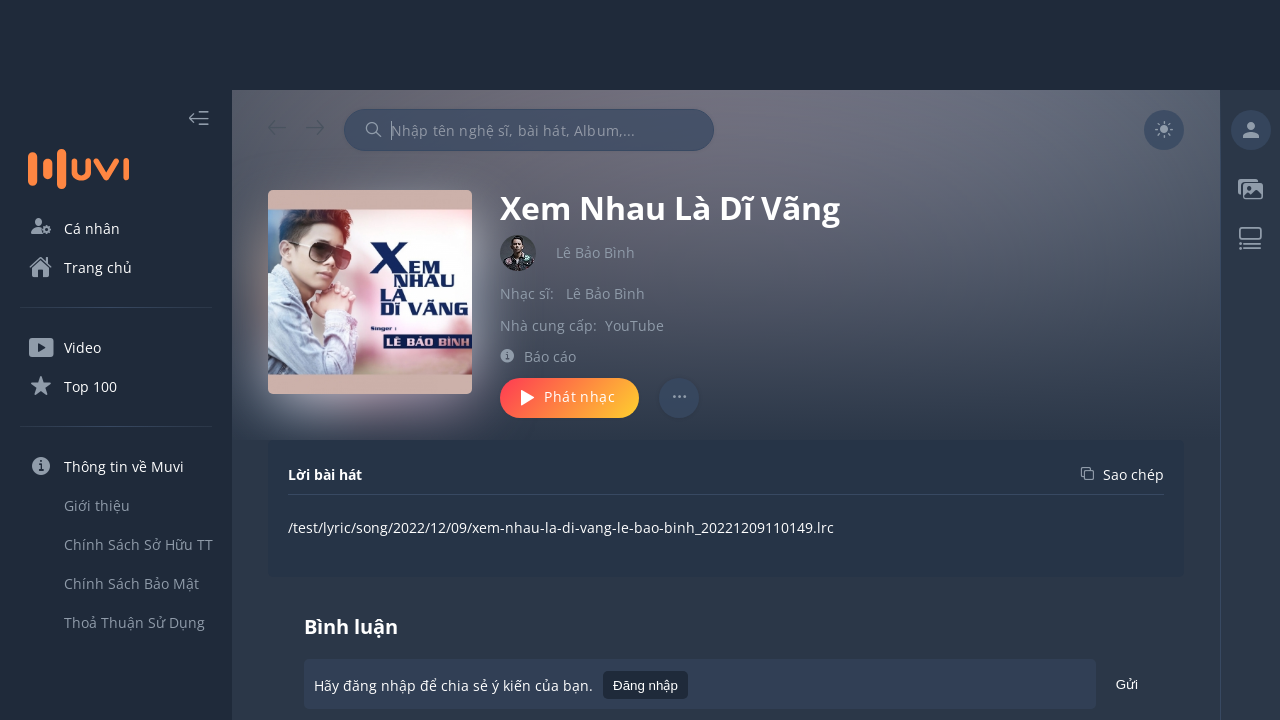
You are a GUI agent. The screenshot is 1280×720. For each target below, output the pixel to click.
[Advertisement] (640, 45)
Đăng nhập (645, 685)
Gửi (1127, 687)
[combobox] (529, 130)
